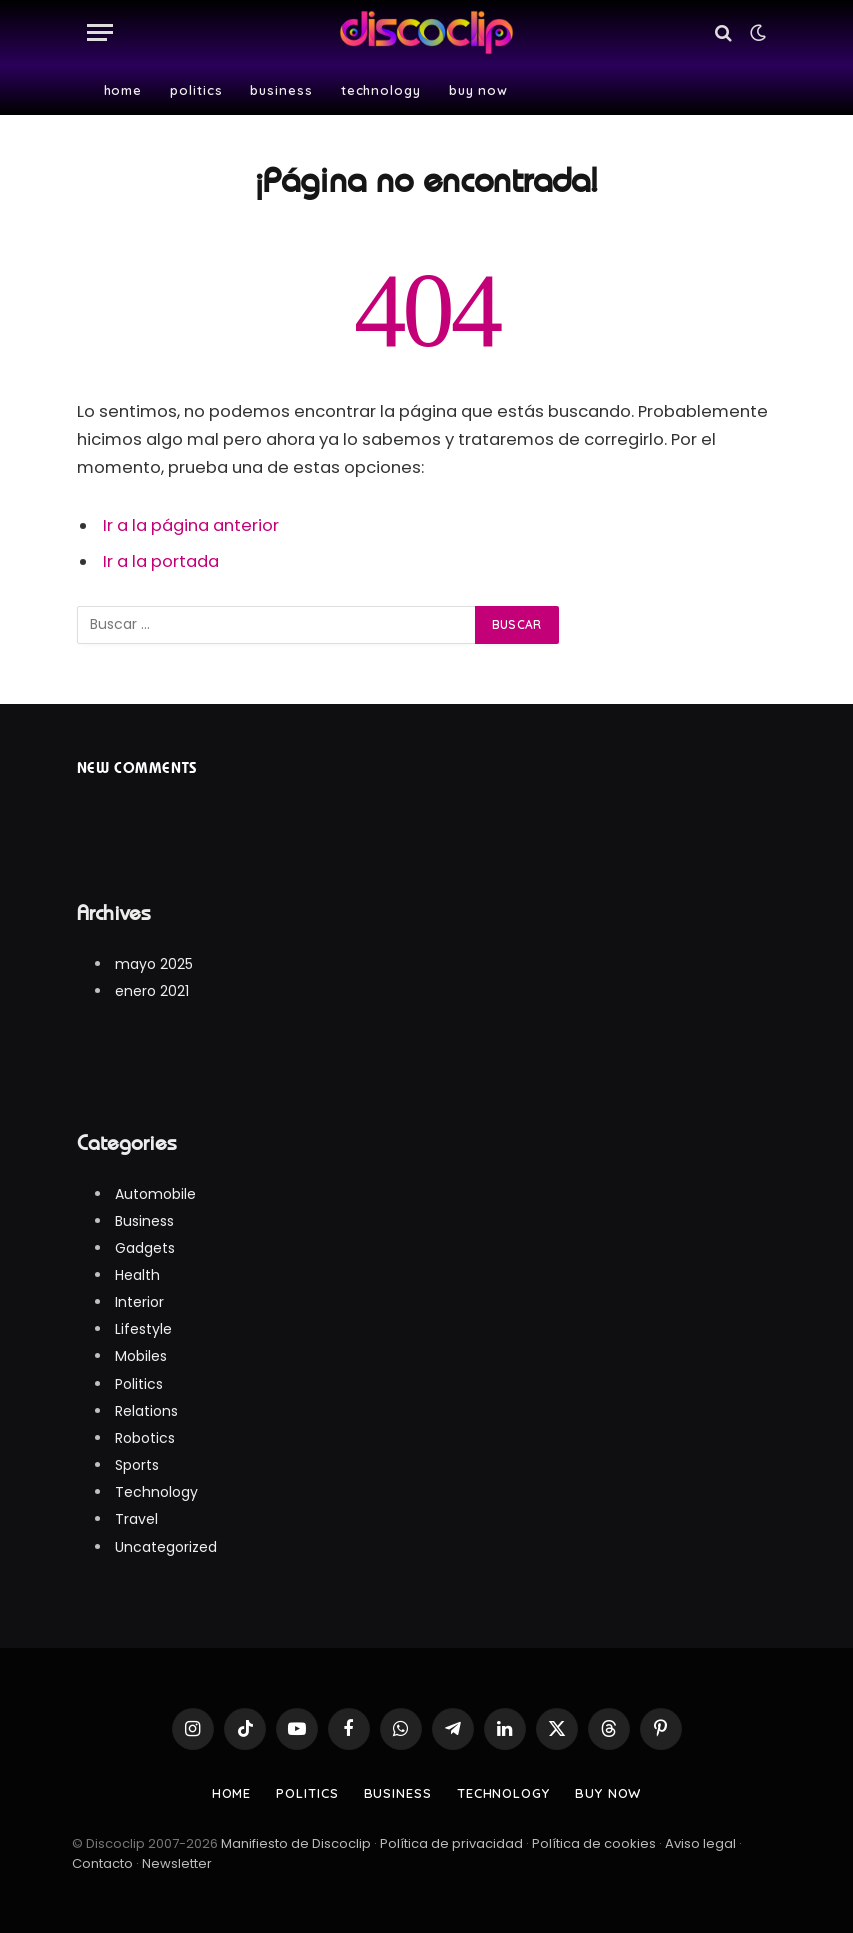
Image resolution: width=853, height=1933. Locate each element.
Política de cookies (594, 1843)
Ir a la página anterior (191, 525)
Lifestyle (143, 1329)
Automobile (155, 1194)
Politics (196, 90)
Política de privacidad (451, 1843)
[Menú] (100, 32)
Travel (136, 1519)
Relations (146, 1411)
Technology (381, 90)
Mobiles (141, 1356)
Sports (137, 1465)
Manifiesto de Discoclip (297, 1843)
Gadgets (145, 1248)
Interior (139, 1302)
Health (137, 1275)
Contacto (102, 1863)
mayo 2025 (154, 964)
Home (123, 90)
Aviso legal (700, 1843)
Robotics (145, 1438)
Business (281, 90)
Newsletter (177, 1863)
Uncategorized (166, 1547)
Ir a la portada (161, 561)
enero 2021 (152, 991)
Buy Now (478, 90)
